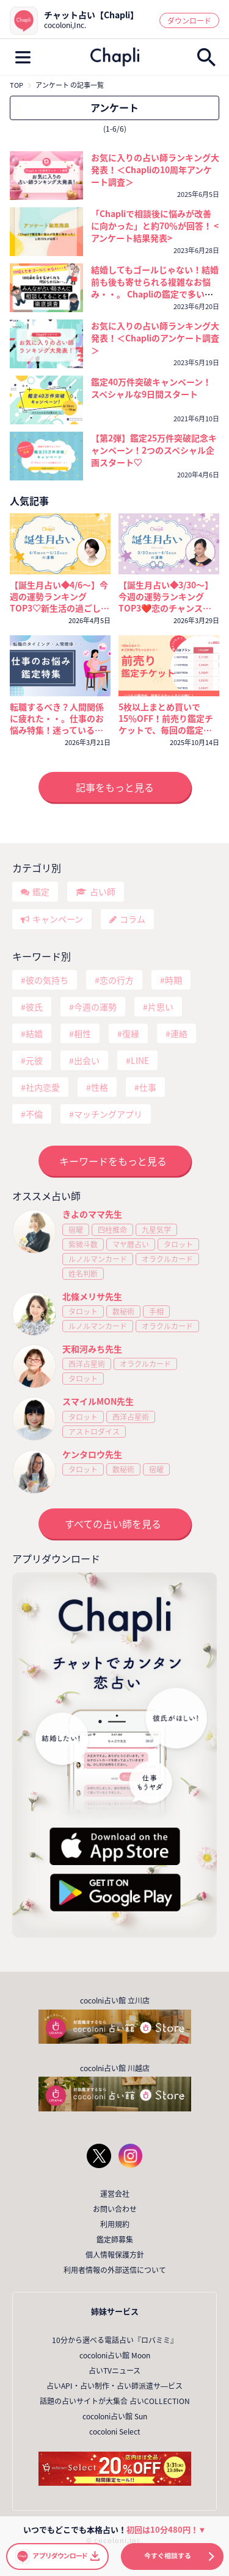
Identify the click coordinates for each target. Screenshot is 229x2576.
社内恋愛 (43, 1087)
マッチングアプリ (108, 1114)
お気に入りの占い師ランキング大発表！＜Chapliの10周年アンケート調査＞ (155, 169)
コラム (132, 919)
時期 (173, 980)
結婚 (34, 1033)
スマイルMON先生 (98, 1401)
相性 (82, 1033)
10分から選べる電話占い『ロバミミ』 (115, 2340)
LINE (140, 1060)
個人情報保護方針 (114, 2254)
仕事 (147, 1087)
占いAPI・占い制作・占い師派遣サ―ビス (114, 2385)
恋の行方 (117, 980)
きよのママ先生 (92, 1214)
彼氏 (34, 1007)
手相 (156, 1311)
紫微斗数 (83, 1244)
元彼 (34, 1060)
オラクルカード (167, 1259)
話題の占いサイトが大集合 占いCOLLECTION (115, 2401)
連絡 (178, 1033)
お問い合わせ (115, 2208)
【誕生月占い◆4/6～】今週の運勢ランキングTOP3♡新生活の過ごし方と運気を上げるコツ (59, 596)
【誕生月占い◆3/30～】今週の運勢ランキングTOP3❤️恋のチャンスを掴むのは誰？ (165, 596)
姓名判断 (83, 1273)
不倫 (34, 1114)
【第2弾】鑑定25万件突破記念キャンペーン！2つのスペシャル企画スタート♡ (154, 450)
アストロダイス (94, 1431)
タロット (178, 1244)
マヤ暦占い (130, 1244)
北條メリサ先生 (92, 1296)
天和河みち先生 (92, 1349)
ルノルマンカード (97, 1259)
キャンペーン (57, 919)
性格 (99, 1087)
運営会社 (114, 2193)
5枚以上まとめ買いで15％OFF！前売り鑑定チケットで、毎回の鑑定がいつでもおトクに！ (165, 718)
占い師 (102, 891)
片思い (160, 1007)
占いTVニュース (114, 2370)
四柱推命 (112, 1229)
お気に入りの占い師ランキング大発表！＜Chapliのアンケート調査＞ (155, 337)
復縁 (130, 1033)
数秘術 (123, 1311)
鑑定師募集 (114, 2239)
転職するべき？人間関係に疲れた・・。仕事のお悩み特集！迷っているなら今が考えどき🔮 (57, 718)
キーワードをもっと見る (113, 1161)
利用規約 (114, 2224)
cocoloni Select (114, 2431)
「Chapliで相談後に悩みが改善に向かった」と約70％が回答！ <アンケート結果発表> (155, 225)
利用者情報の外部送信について (115, 2269)
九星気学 (156, 1229)
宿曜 (75, 1229)
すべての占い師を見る (113, 1523)
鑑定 (40, 891)
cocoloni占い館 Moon (114, 2355)
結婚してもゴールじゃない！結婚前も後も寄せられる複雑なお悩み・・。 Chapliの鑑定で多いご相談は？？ (155, 287)
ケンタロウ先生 (92, 1454)
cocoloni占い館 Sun (114, 2416)
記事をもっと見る (115, 787)
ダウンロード (189, 20)
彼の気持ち (47, 980)
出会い (87, 1060)
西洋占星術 (86, 1363)
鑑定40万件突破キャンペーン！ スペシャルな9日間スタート (151, 388)
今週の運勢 (95, 1007)
